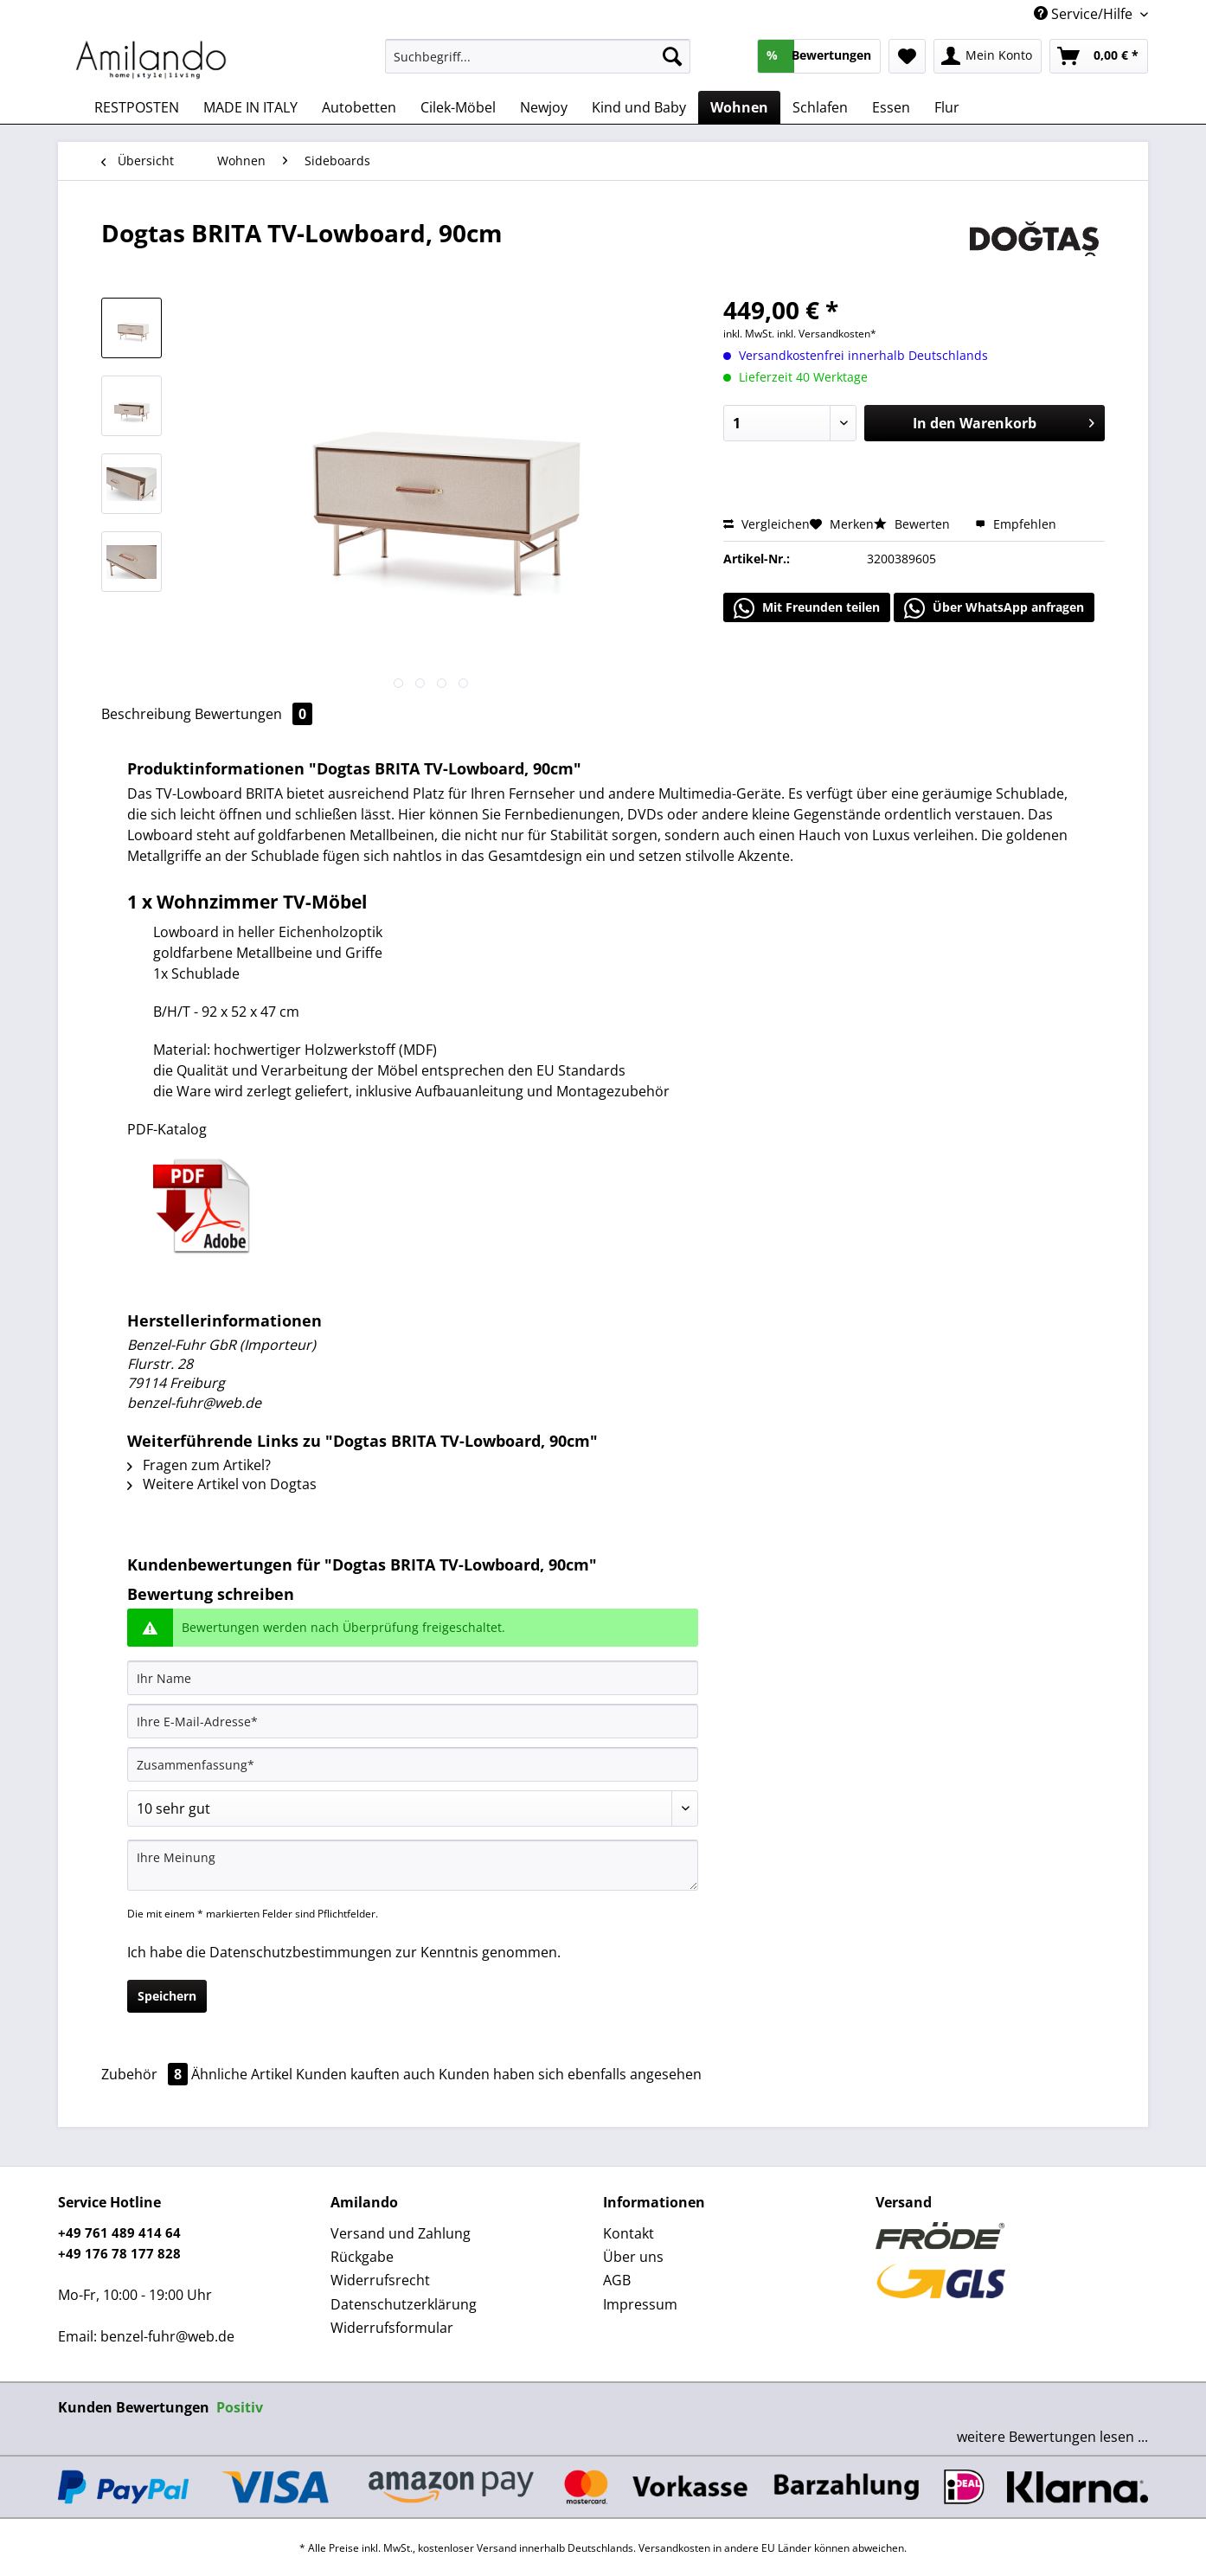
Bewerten (913, 524)
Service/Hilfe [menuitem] (1085, 13)
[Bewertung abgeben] (412, 1808)
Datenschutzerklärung (403, 2304)
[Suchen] (672, 56)
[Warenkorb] (1098, 56)
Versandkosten (674, 2548)
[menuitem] (537, 64)
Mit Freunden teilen (807, 608)
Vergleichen (766, 524)
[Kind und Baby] (639, 107)
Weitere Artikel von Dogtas (222, 1484)
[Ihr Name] (412, 1678)
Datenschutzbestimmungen (300, 1952)
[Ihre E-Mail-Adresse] (412, 1721)
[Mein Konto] (987, 56)
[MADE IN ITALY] (250, 107)
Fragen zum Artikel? (199, 1464)
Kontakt (628, 2233)
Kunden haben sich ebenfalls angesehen (570, 2074)
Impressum (640, 2304)
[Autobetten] (359, 107)
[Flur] (947, 107)
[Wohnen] (739, 107)
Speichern (167, 1996)
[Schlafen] (820, 107)
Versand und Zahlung (400, 2233)
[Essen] (891, 107)
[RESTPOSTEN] (136, 107)
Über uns (633, 2256)
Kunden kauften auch (365, 2074)
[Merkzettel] (907, 56)
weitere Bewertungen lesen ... (1052, 2436)
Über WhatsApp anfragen (994, 608)
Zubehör (146, 2074)
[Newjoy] (544, 107)
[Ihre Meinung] (412, 1865)
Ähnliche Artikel (241, 2074)
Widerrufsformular (391, 2327)
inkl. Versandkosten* (826, 333)
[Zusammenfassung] (412, 1764)
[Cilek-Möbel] (458, 107)
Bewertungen (253, 713)
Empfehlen (1015, 524)
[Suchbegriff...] (537, 56)
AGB (617, 2280)
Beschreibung (146, 713)
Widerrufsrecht (380, 2280)
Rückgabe (362, 2256)
